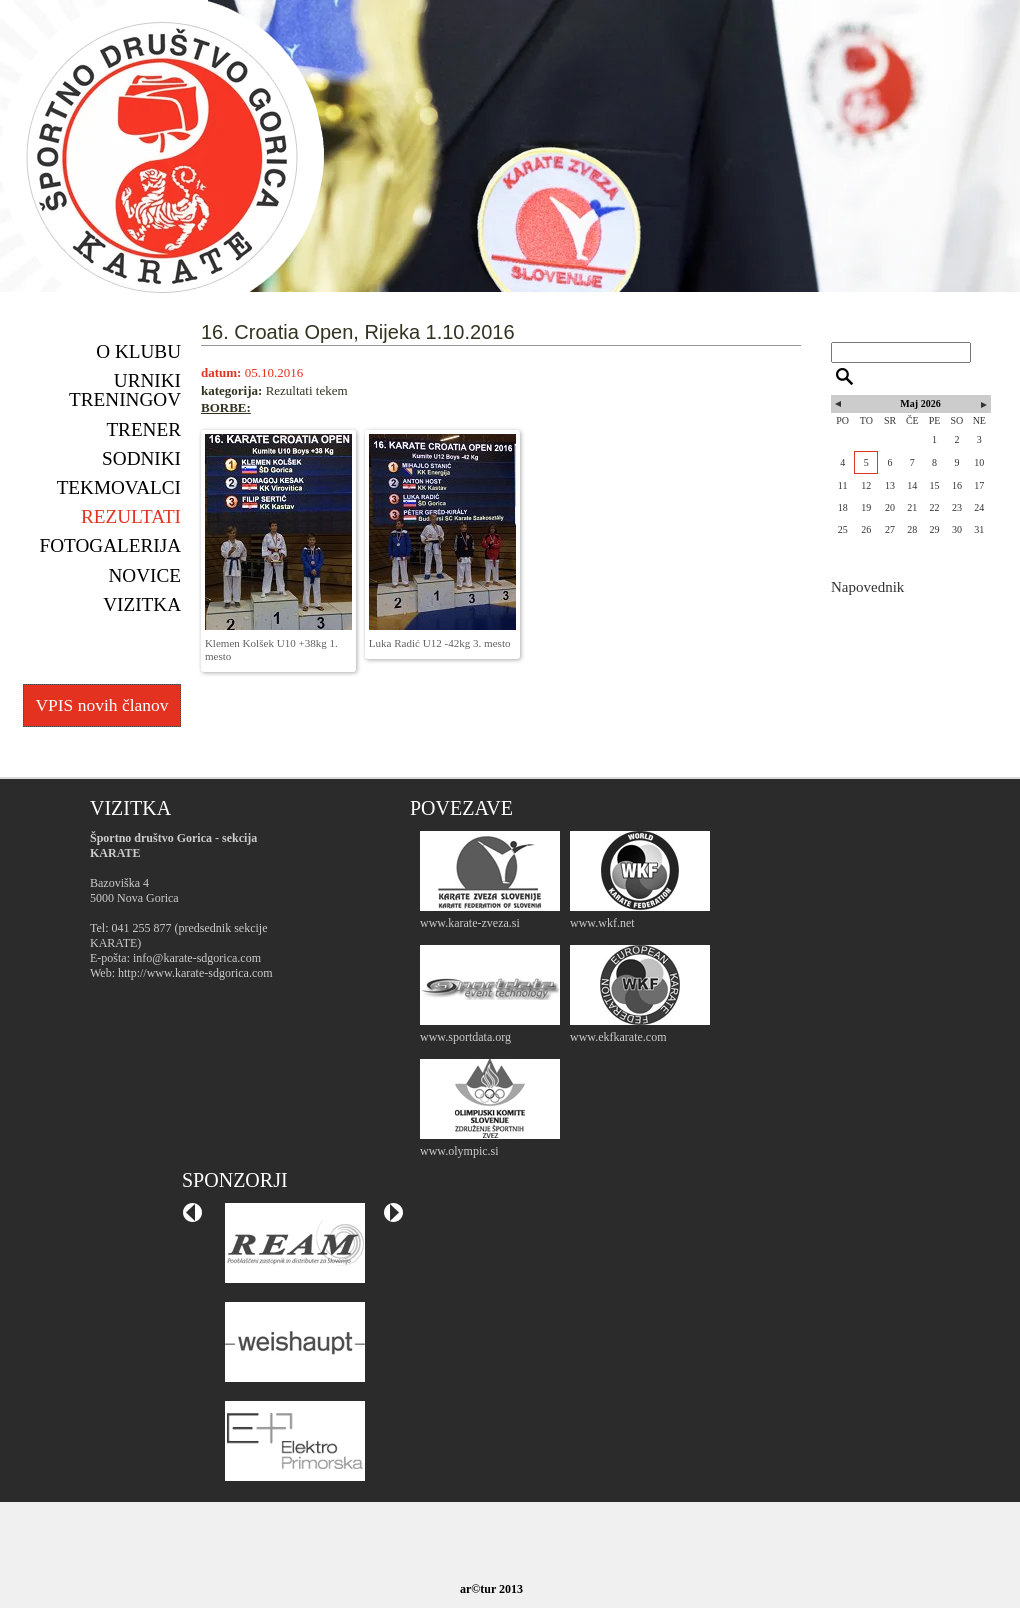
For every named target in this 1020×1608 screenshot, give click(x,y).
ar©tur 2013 (491, 1589)
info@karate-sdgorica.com (197, 958)
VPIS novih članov (101, 705)
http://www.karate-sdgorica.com (195, 973)
